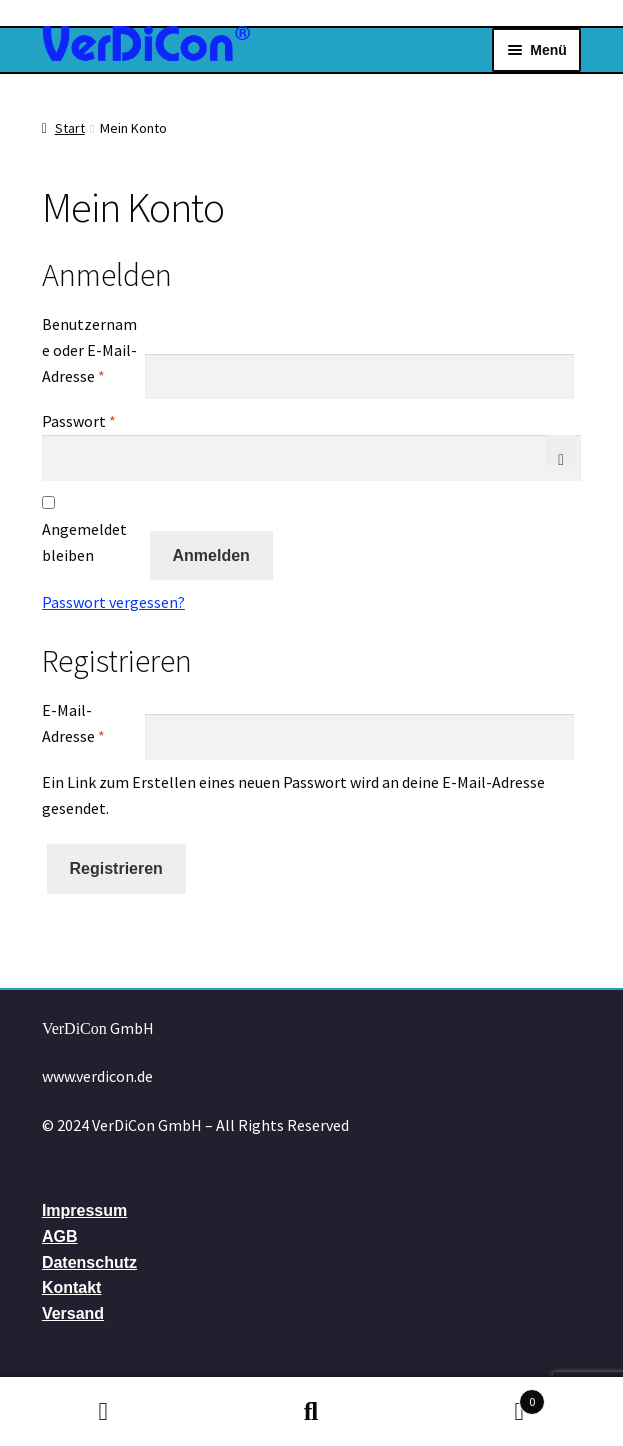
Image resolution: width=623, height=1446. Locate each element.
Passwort (92, 420)
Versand (73, 1313)
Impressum (84, 1210)
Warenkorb (480, 1397)
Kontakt (72, 1287)
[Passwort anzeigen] (561, 450)
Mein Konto (104, 1412)
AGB (60, 1236)
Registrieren (116, 868)
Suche (312, 1412)
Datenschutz (89, 1262)
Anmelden (211, 555)
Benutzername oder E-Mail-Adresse (92, 350)
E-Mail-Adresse (92, 723)
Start (70, 128)
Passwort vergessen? (113, 602)
